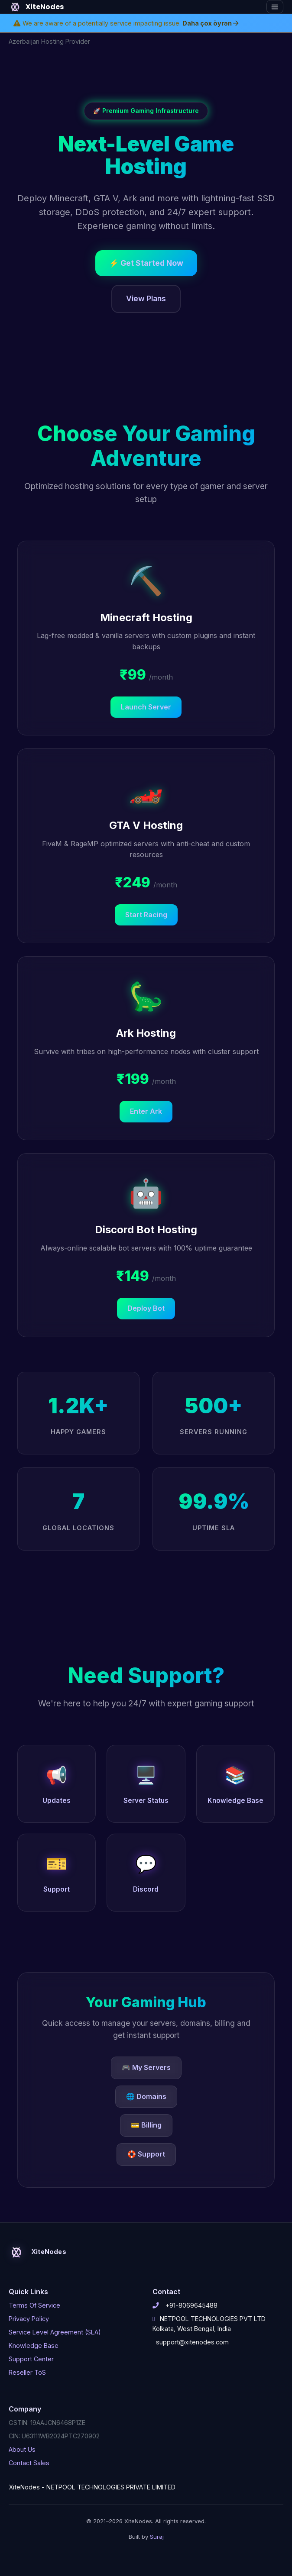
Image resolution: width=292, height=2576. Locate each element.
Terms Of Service (34, 2305)
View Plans (146, 298)
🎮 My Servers (146, 2067)
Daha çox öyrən (210, 23)
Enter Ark (146, 1111)
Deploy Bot (146, 1308)
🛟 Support (146, 2154)
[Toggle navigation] (274, 6)
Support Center (31, 2359)
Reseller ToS (27, 2372)
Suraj (157, 2536)
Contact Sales (29, 2462)
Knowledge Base (33, 2345)
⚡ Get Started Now (146, 263)
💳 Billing (146, 2125)
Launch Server (146, 707)
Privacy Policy (29, 2318)
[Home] (120, 6)
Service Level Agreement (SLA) (55, 2332)
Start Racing (146, 914)
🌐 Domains (146, 2096)
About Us (22, 2449)
